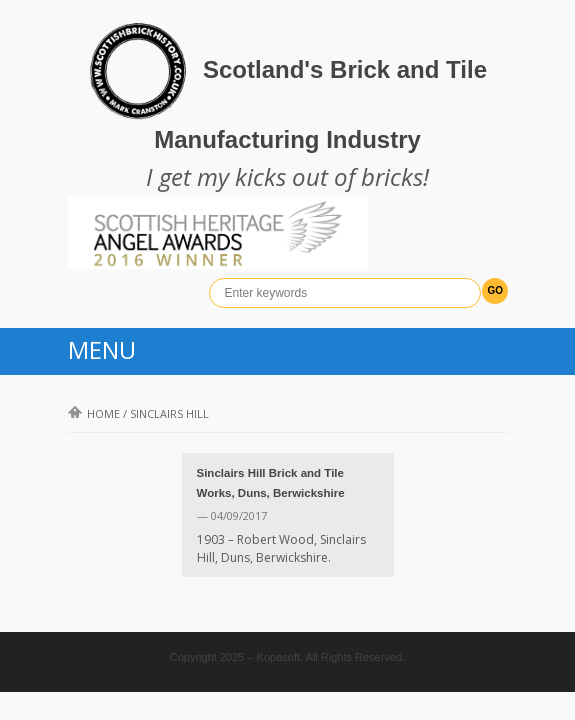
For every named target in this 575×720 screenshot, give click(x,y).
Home (94, 413)
